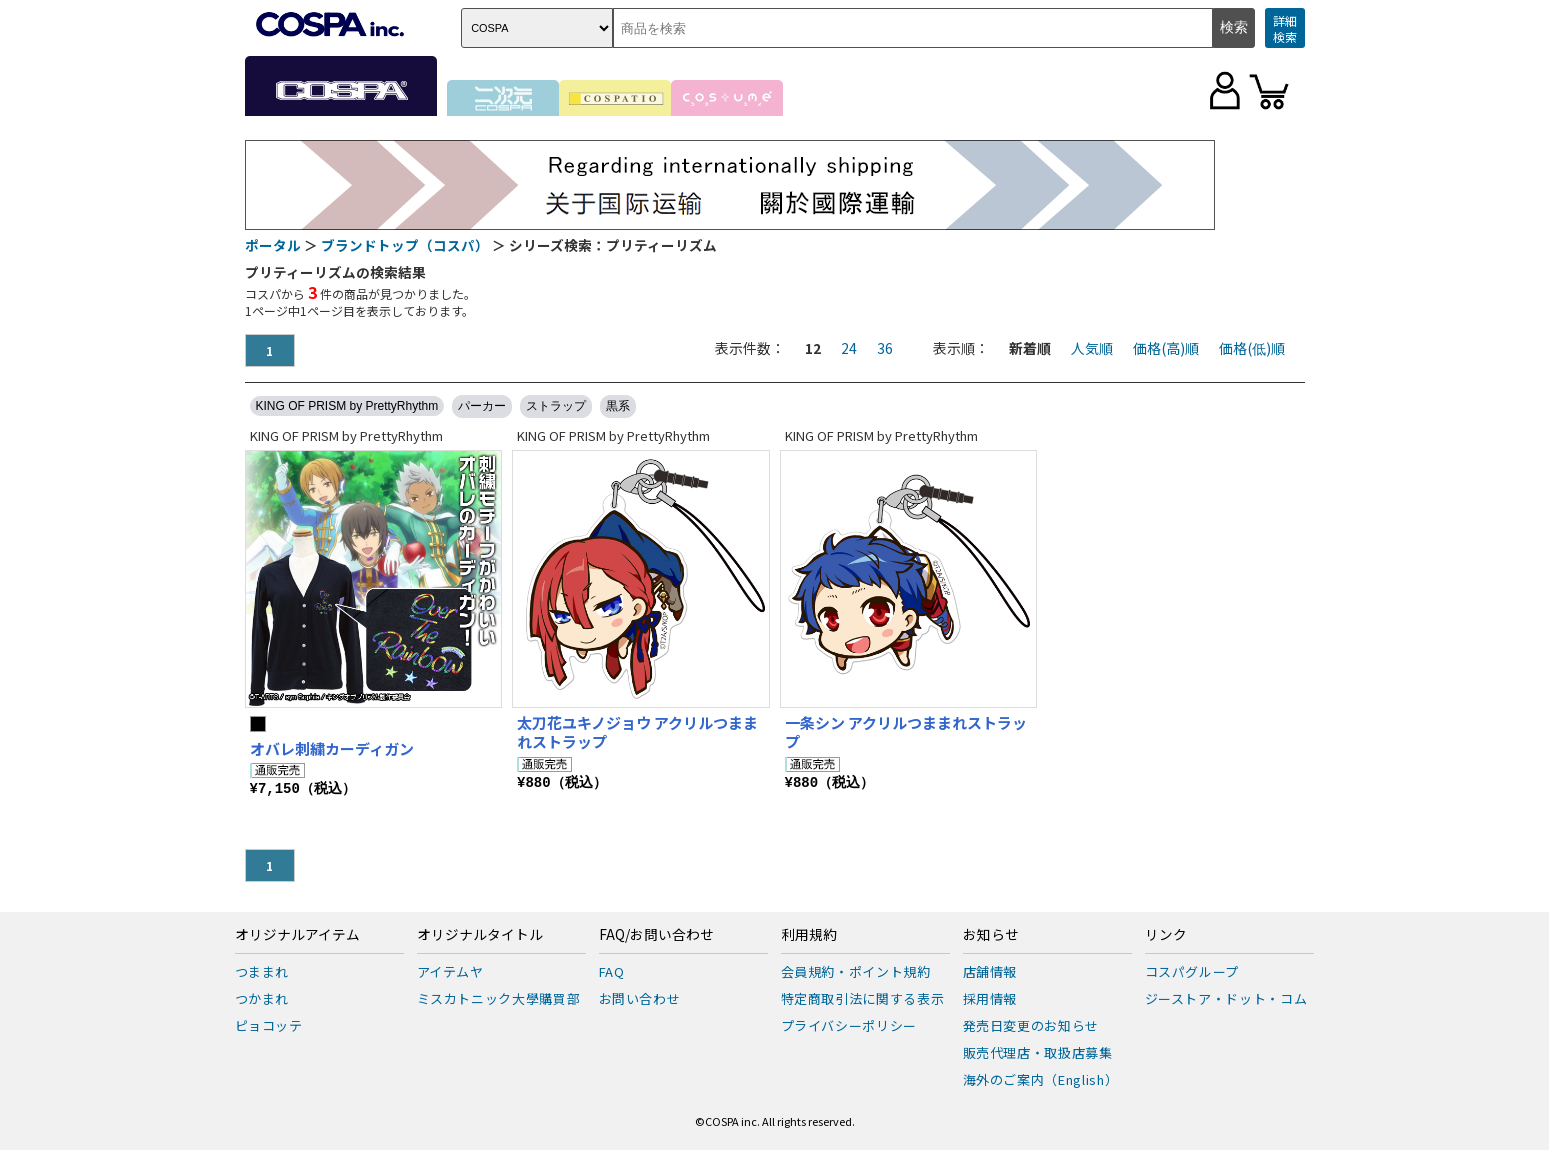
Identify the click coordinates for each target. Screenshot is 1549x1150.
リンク (1166, 935)
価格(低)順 (1252, 348)
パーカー (482, 406)
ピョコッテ (269, 1025)
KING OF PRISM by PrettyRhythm (347, 406)
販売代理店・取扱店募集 (1038, 1052)
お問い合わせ (640, 998)
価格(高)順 (1166, 348)
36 (885, 348)
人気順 (1092, 348)
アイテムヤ (450, 971)
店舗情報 (990, 971)
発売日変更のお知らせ (1031, 1025)
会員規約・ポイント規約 (856, 971)
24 (849, 348)
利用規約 (809, 935)
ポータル (273, 245)
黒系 (618, 406)
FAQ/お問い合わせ (656, 935)
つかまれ (262, 998)
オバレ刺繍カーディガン (332, 748)
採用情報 (990, 998)
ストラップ (556, 406)
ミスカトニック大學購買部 (499, 998)
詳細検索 (1285, 28)
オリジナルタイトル (480, 935)
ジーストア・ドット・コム (1226, 998)
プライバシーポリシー (849, 1025)
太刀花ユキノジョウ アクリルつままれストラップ (637, 732)
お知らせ (991, 935)
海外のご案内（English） (1041, 1079)
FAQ (612, 971)
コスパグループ (1192, 971)
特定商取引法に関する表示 (863, 998)
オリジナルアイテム (297, 935)
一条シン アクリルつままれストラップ (906, 732)
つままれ (262, 971)
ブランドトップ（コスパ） (405, 245)
